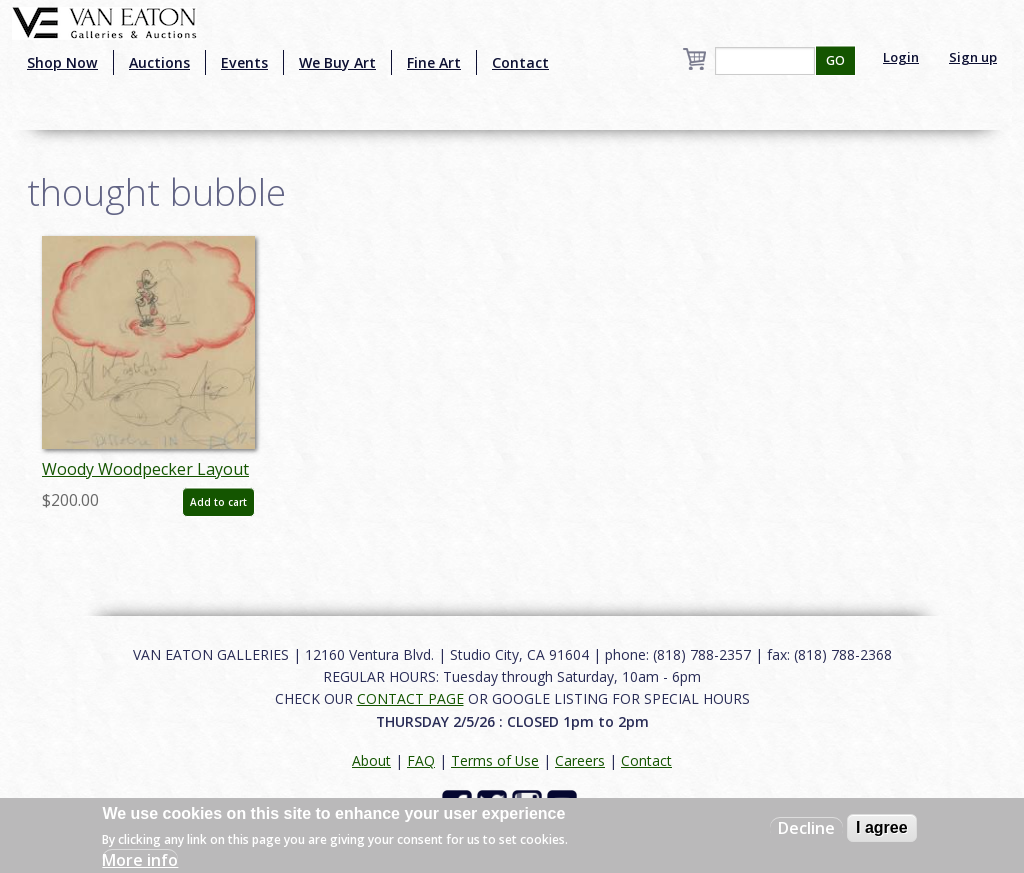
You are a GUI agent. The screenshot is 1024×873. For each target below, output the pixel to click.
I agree (882, 827)
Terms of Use (495, 760)
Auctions (159, 62)
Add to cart (218, 502)
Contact (520, 62)
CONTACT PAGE (410, 698)
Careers (580, 760)
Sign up (973, 57)
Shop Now (62, 62)
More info (140, 860)
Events (244, 62)
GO (835, 60)
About (371, 760)
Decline (806, 828)
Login (901, 57)
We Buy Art (337, 62)
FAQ (421, 760)
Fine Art (434, 62)
